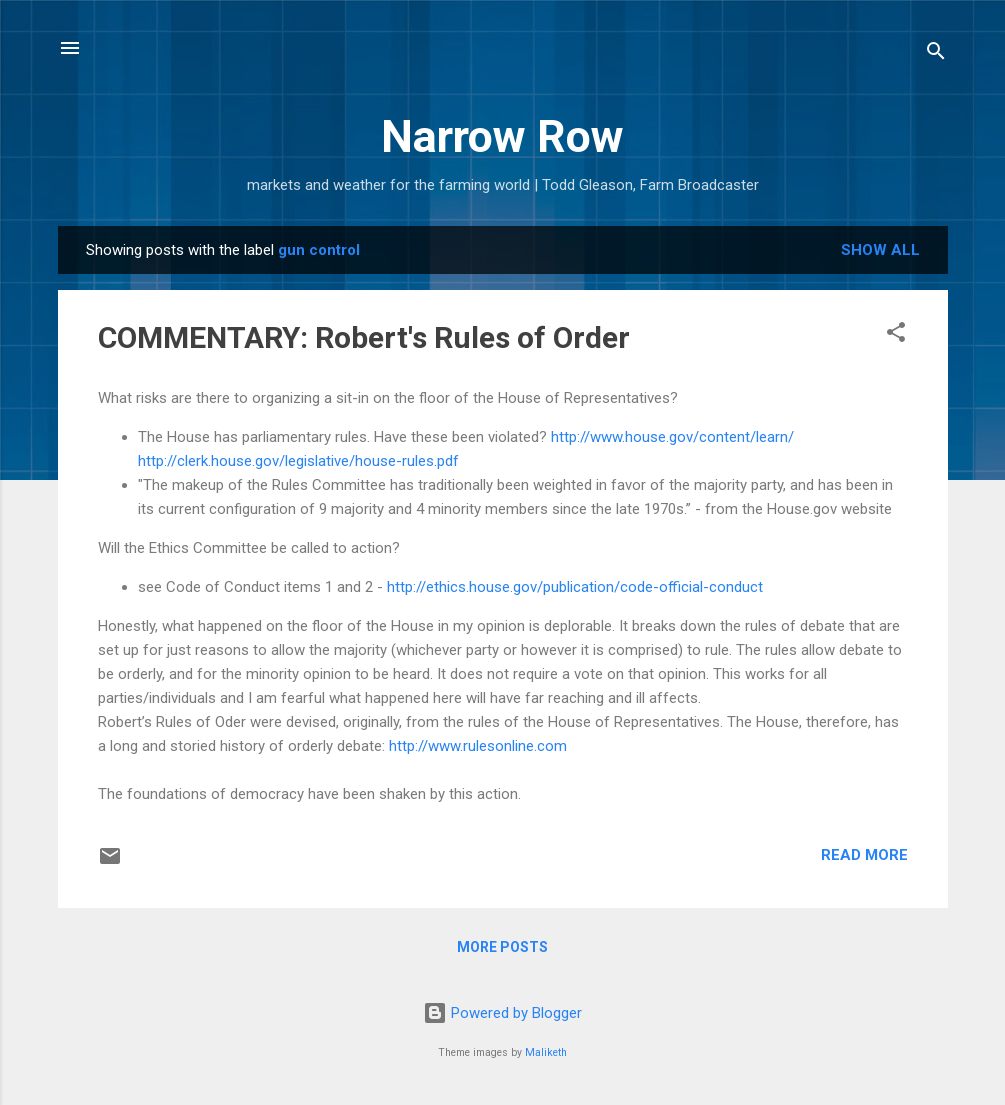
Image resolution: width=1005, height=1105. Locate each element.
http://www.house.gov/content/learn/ (672, 437)
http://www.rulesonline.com (478, 746)
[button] (896, 335)
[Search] (936, 54)
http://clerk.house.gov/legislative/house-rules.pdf (298, 461)
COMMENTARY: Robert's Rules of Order (364, 337)
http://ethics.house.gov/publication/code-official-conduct (575, 587)
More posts (502, 947)
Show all (880, 250)
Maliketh (546, 1052)
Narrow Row (502, 136)
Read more (864, 855)
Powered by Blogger (502, 1013)
